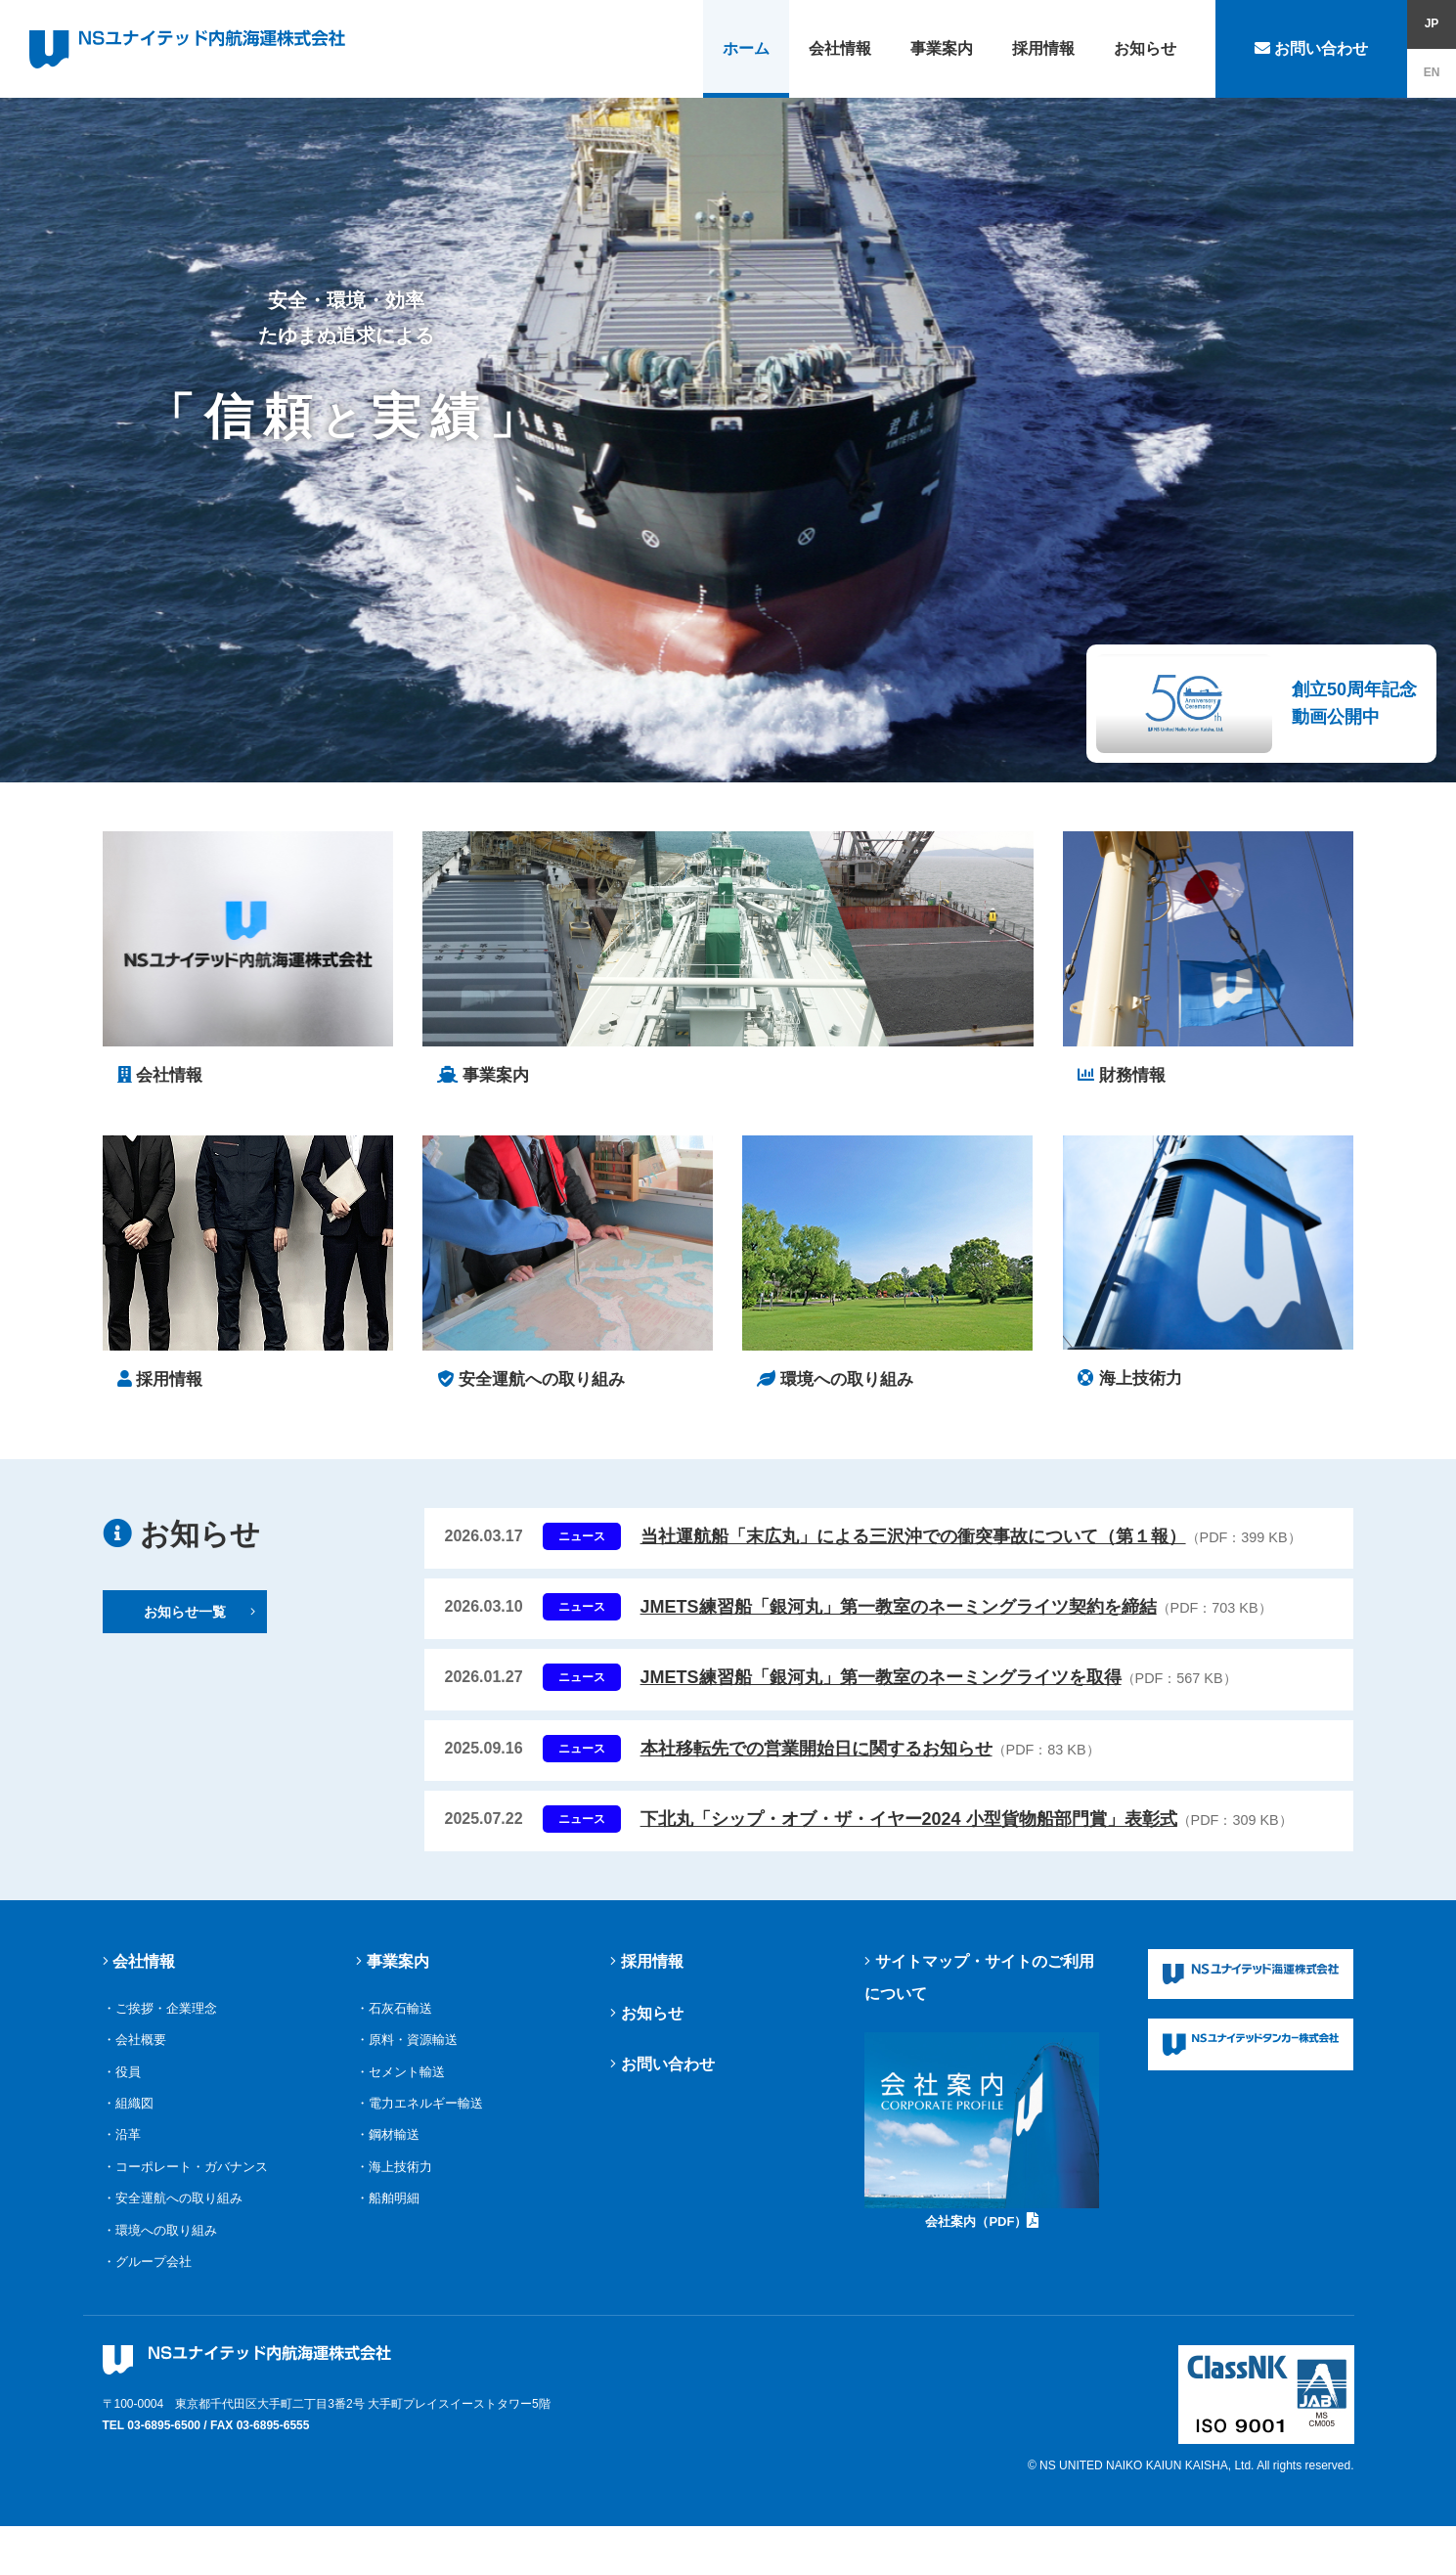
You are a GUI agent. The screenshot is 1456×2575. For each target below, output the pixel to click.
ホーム (746, 48)
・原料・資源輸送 (407, 2052)
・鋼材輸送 (387, 2147)
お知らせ (1145, 48)
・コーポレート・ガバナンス (185, 2179)
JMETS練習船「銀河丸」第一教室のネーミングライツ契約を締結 (956, 1619)
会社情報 (840, 48)
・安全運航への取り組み (173, 2210)
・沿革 (122, 2147)
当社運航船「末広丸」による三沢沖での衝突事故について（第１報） (971, 1549)
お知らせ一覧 (200, 1624)
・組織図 (128, 2116)
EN (1432, 72)
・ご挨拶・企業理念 (160, 2021)
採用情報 (1043, 48)
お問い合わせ (1311, 48)
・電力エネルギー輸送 (419, 2116)
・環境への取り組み (160, 2243)
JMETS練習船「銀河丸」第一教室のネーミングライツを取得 (938, 1690)
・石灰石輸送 (394, 2021)
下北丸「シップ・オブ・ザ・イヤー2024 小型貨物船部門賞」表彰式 (966, 1832)
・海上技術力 (394, 2179)
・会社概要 (134, 2052)
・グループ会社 (147, 2274)
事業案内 (941, 48)
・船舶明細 (387, 2210)
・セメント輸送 (400, 2084)
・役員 (122, 2084)
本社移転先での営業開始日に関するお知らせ (870, 1761)
